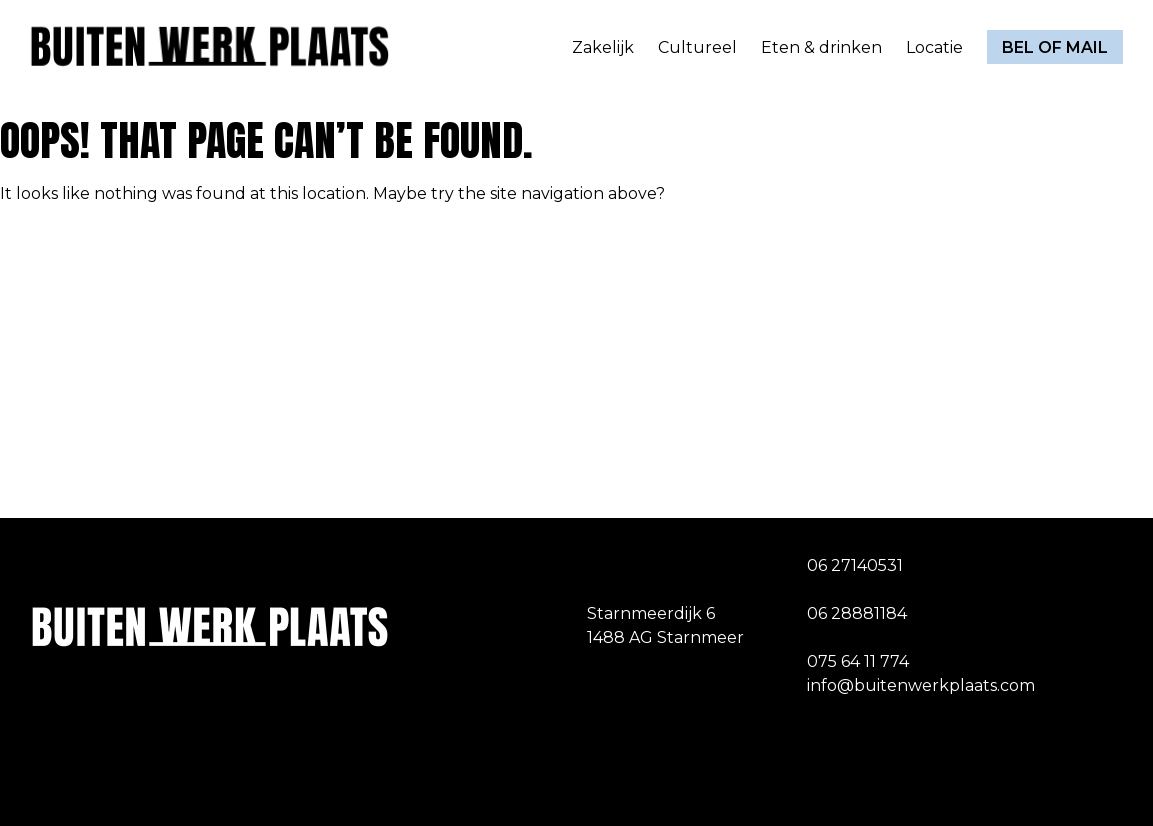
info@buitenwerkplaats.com (921, 685)
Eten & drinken (821, 47)
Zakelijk (603, 47)
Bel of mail (1055, 47)
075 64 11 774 (858, 661)
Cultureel (697, 47)
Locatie (934, 47)
